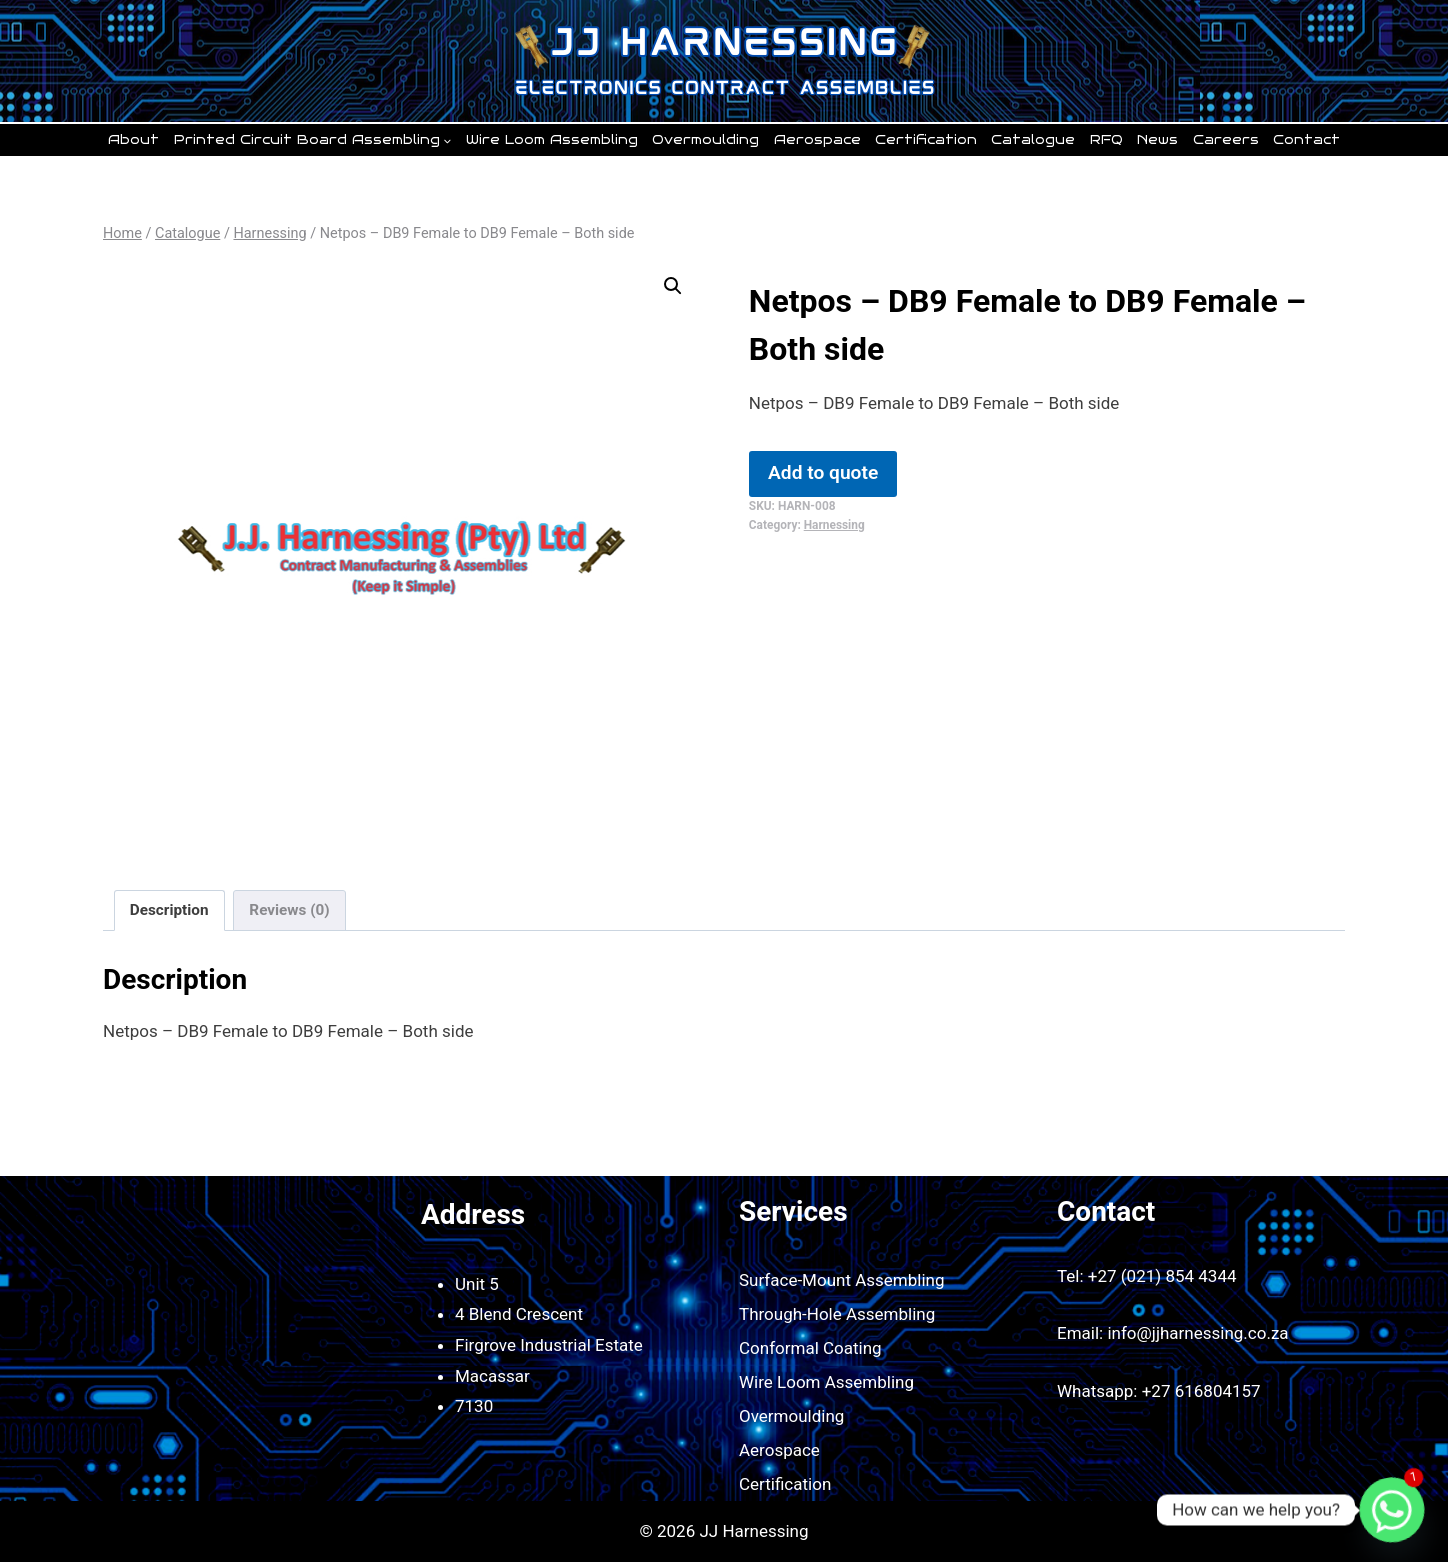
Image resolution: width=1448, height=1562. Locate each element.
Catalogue (1033, 140)
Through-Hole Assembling (837, 1314)
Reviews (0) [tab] (289, 910)
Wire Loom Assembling (552, 140)
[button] (673, 286)
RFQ (1106, 140)
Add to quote (823, 472)
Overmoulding (705, 140)
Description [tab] (169, 910)
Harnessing (834, 525)
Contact (1306, 140)
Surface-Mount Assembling (842, 1280)
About (133, 140)
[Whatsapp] (1392, 1510)
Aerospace (817, 140)
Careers (1226, 140)
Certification (926, 140)
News (1157, 140)
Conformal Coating (810, 1348)
